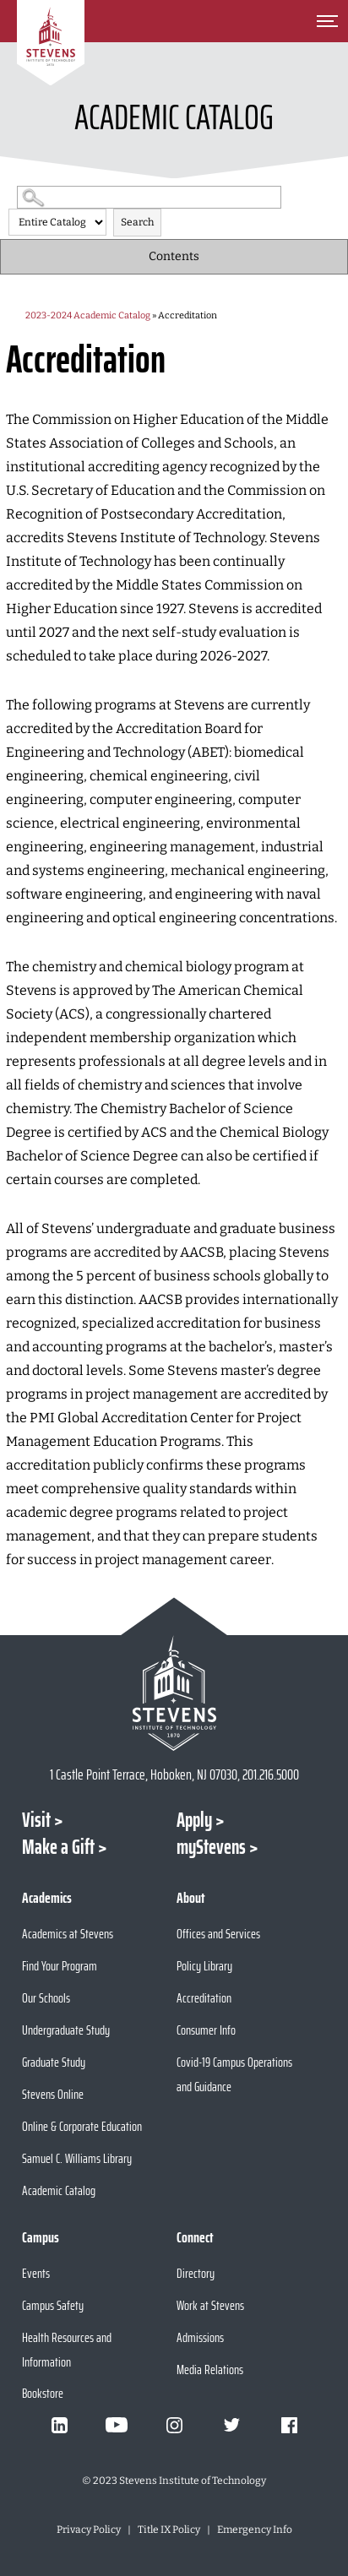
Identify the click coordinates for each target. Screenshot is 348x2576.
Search (137, 222)
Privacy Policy (89, 2529)
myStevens (211, 1847)
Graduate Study (53, 2062)
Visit (36, 1820)
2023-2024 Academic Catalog (87, 315)
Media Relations (210, 2369)
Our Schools (46, 1997)
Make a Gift (58, 1847)
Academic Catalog (58, 2190)
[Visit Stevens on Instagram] (174, 2424)
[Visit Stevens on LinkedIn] (59, 2424)
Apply (194, 1820)
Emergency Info (254, 2529)
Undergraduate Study (66, 2030)
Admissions (200, 2337)
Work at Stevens (210, 2305)
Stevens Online (53, 2094)
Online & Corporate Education (82, 2126)
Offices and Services (218, 1933)
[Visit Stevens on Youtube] (116, 2424)
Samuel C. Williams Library (77, 2158)
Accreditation (204, 1997)
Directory (196, 2273)
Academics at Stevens (67, 1933)
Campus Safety (53, 2305)
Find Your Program (59, 1965)
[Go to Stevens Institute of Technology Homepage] (174, 1693)
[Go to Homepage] (50, 42)
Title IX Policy (169, 2529)
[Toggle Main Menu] (327, 21)
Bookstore (42, 2393)
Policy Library (204, 1965)
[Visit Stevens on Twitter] (231, 2424)
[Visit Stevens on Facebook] (288, 2424)
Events (36, 2273)
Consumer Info (206, 2030)
